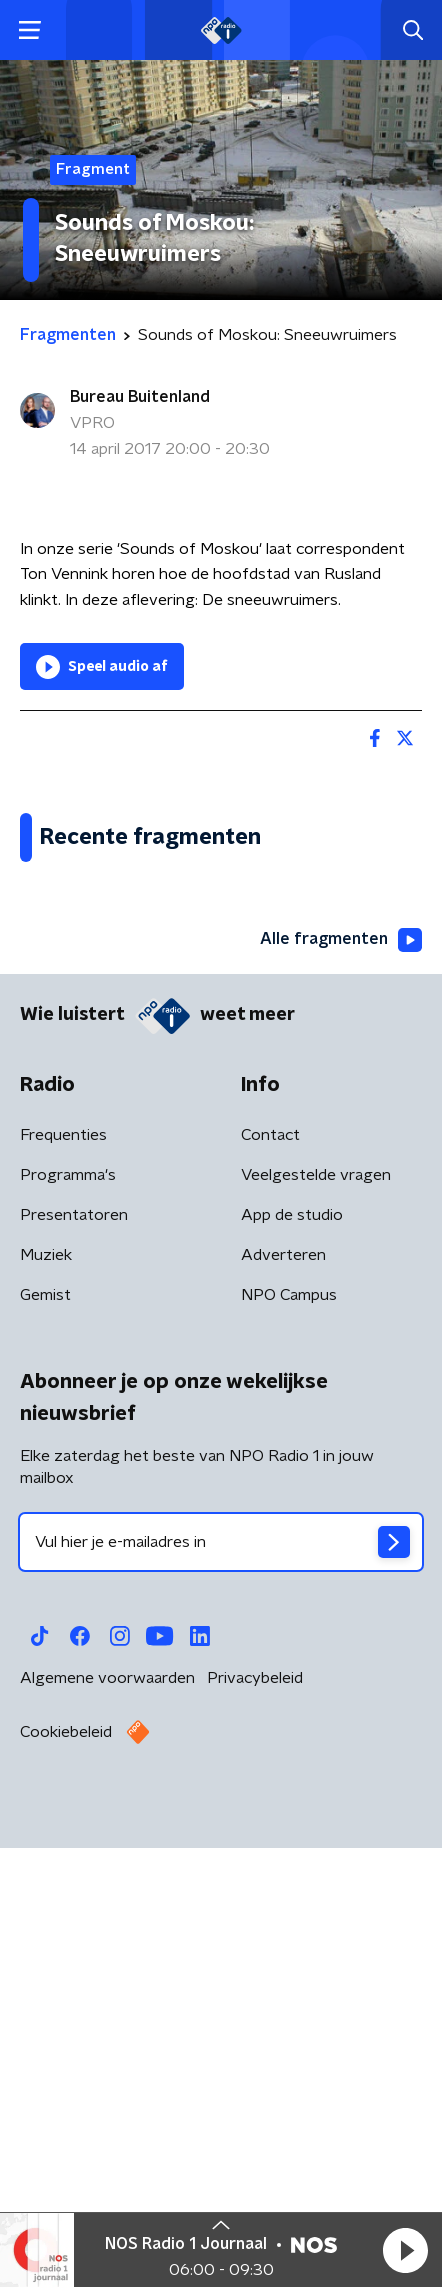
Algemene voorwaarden (107, 2130)
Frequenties (63, 1587)
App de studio (292, 1667)
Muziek (46, 1707)
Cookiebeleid (66, 2184)
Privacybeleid (255, 2130)
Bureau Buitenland (140, 397)
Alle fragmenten (341, 1392)
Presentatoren (74, 1667)
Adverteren (283, 1707)
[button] (405, 2250)
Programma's (68, 1627)
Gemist (45, 1747)
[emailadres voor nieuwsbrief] (221, 1994)
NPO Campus (289, 1747)
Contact (270, 1587)
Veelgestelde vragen (316, 1627)
